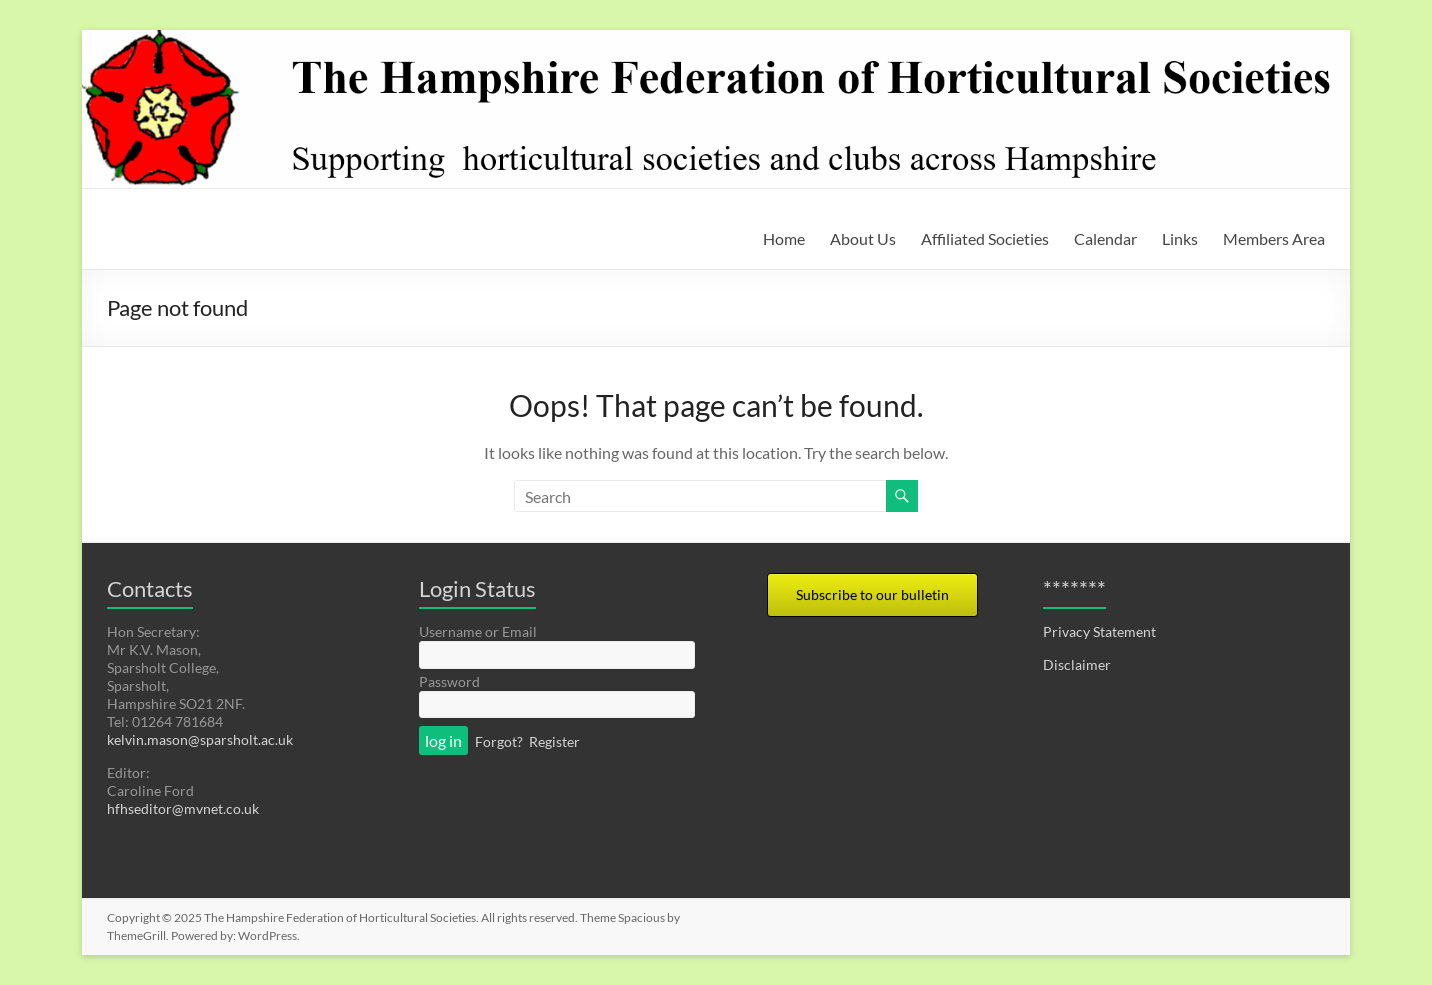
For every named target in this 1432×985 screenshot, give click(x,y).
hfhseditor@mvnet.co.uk (183, 808)
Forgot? (499, 741)
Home (784, 238)
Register (554, 741)
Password (449, 681)
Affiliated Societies (985, 238)
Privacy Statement (1099, 631)
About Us (863, 238)
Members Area (1274, 238)
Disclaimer (1077, 664)
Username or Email (478, 631)
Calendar (1105, 238)
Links (1180, 238)
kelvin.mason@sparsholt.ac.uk (200, 739)
